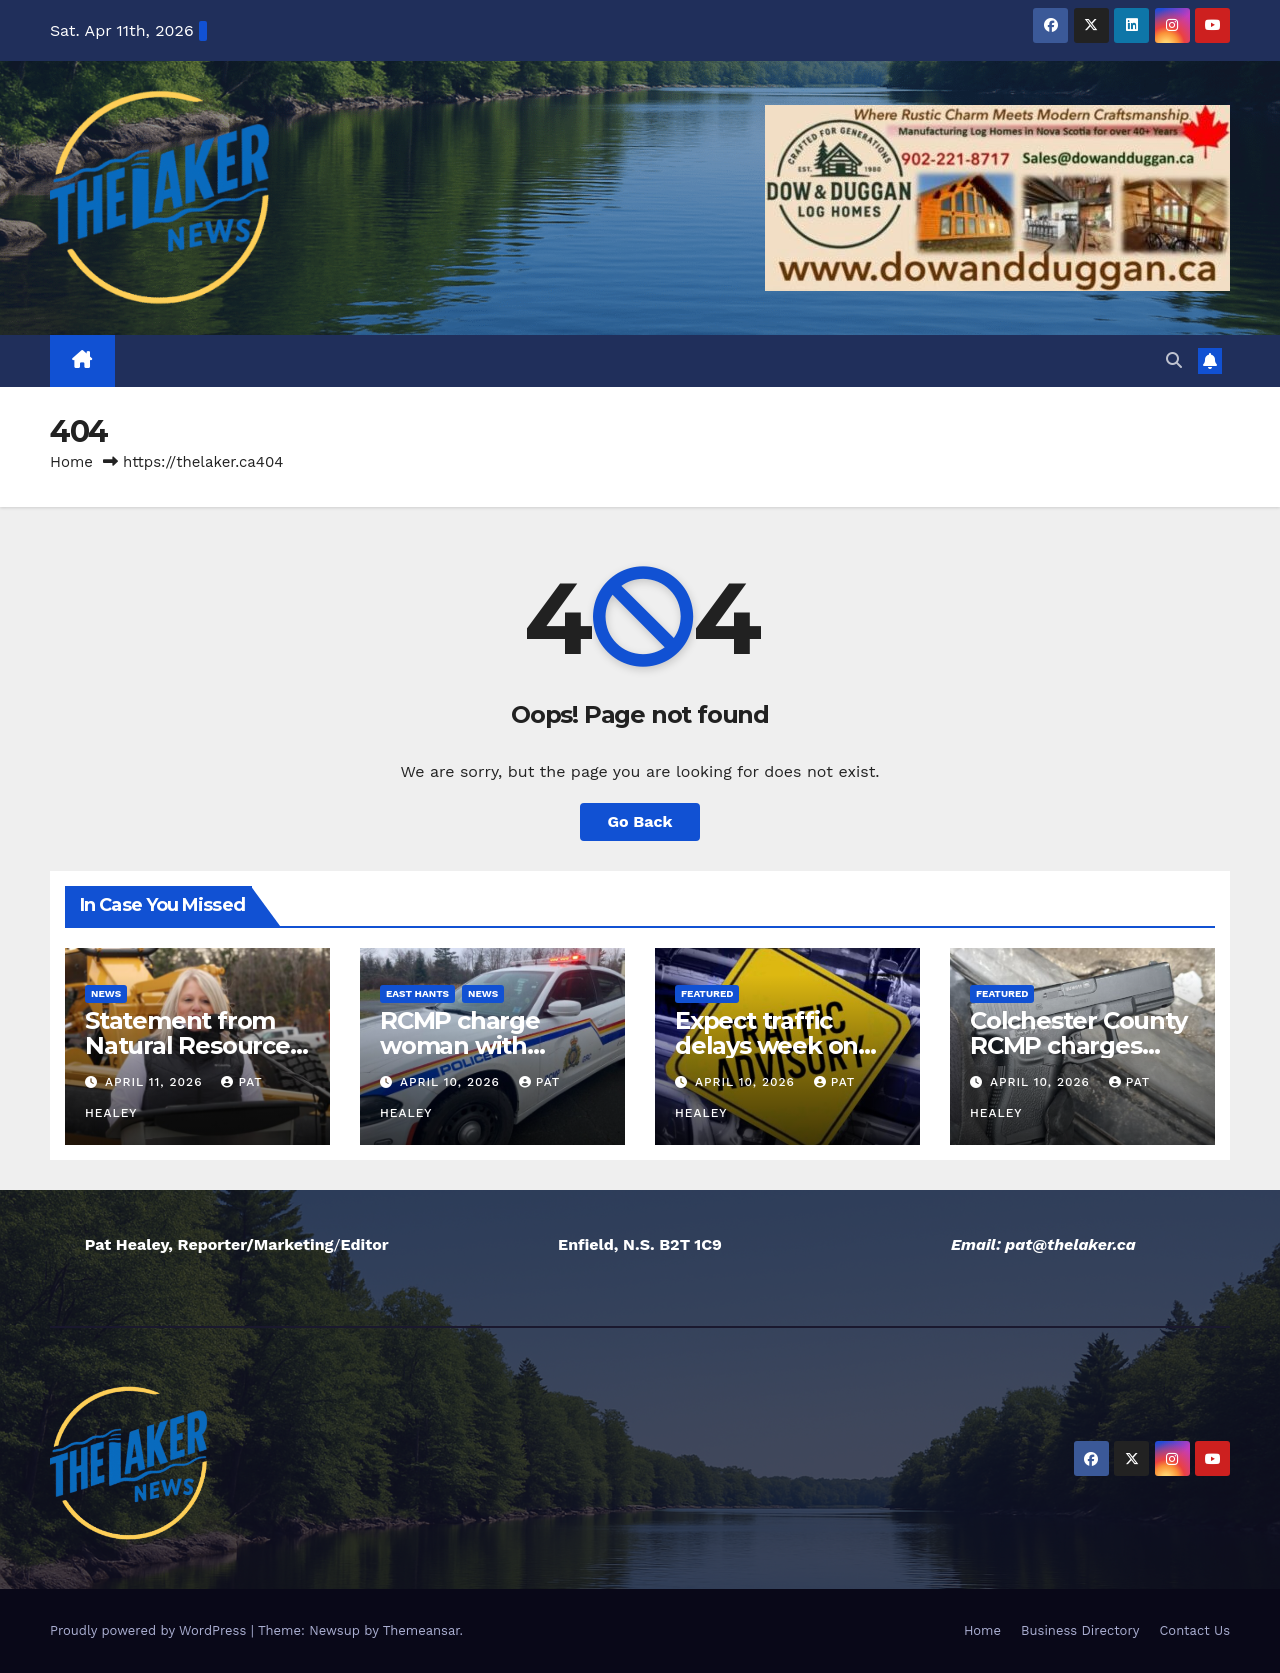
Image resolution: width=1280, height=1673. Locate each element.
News (106, 993)
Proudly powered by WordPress (150, 1630)
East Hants (417, 993)
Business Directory (1080, 1630)
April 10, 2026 (452, 1082)
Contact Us (1194, 1630)
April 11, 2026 (156, 1082)
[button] (1174, 360)
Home (71, 462)
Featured (707, 993)
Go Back (640, 821)
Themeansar (421, 1630)
